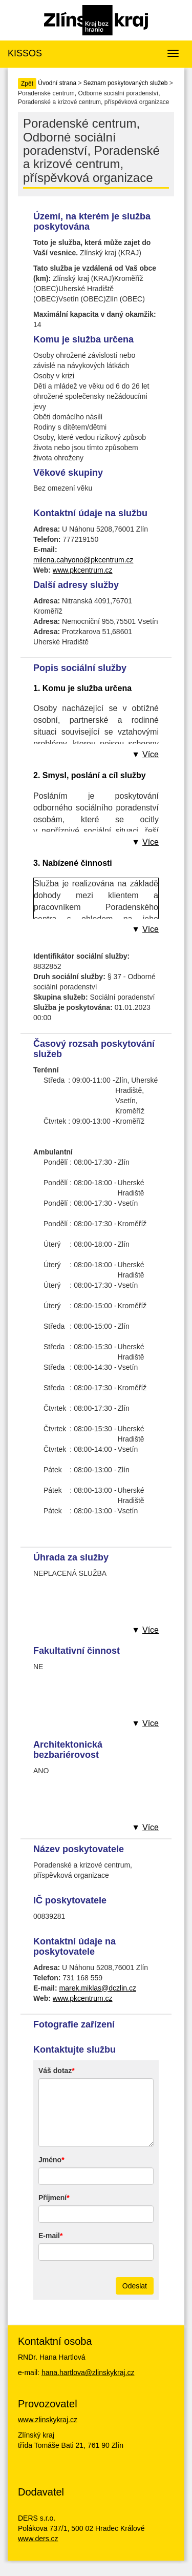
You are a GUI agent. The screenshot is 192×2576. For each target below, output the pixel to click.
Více (150, 754)
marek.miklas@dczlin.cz (97, 1988)
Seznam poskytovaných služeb (125, 83)
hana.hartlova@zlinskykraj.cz (88, 2372)
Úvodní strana (57, 83)
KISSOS (25, 53)
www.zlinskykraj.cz (47, 2420)
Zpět (27, 83)
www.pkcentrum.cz (83, 570)
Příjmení (52, 2198)
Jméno (49, 2160)
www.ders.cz (38, 2538)
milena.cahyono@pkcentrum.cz (83, 560)
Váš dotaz (55, 2070)
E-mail (49, 2236)
